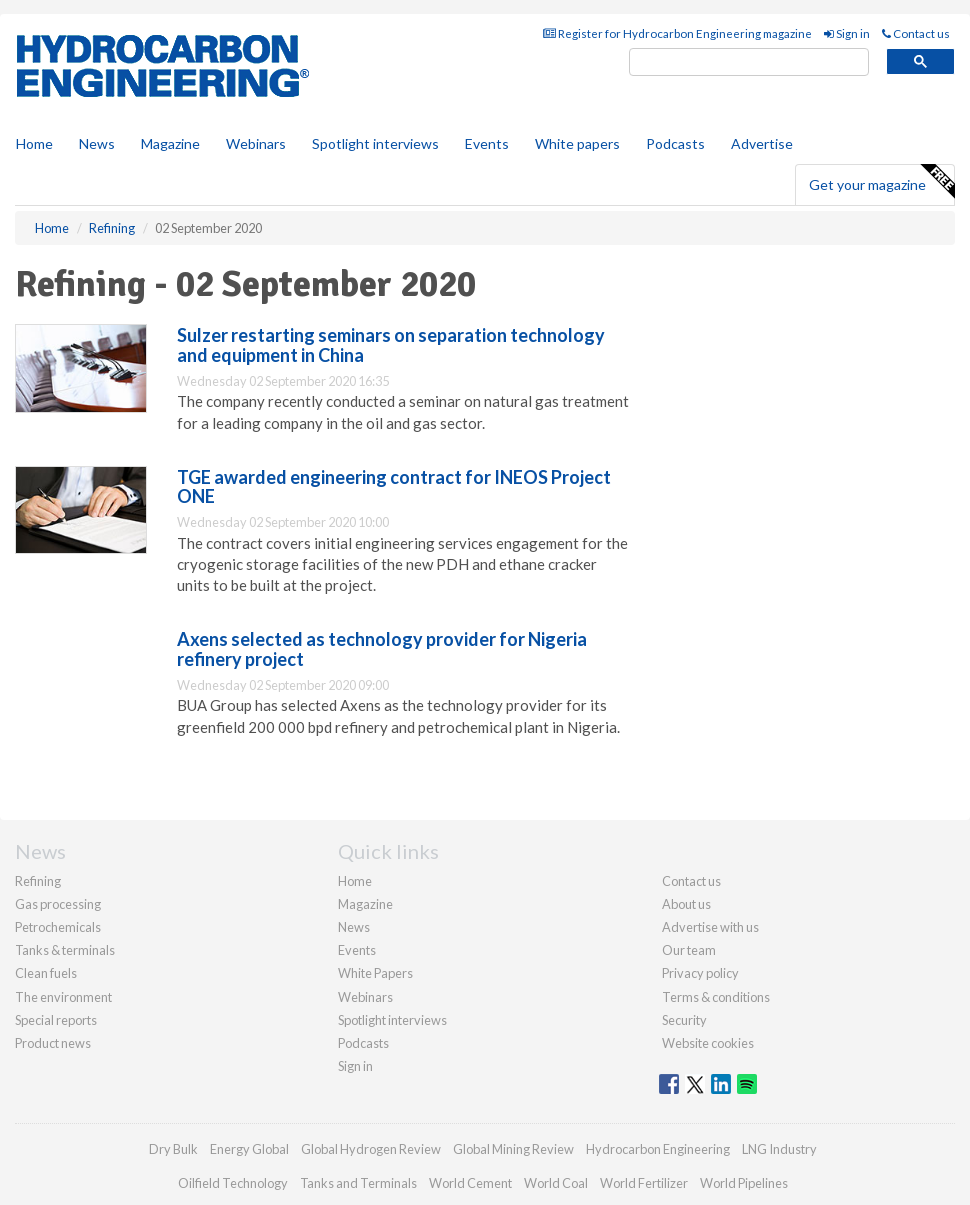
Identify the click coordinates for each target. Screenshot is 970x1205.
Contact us (916, 33)
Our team (689, 950)
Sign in (847, 33)
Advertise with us (710, 927)
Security (684, 1020)
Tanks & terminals (65, 950)
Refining (38, 881)
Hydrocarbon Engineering (658, 1149)
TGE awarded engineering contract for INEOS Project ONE (394, 487)
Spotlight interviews (375, 143)
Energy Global (249, 1149)
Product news (53, 1043)
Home (34, 143)
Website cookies (708, 1043)
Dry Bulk (173, 1149)
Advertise (762, 143)
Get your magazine (881, 182)
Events (487, 143)
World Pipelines (744, 1183)
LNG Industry (779, 1149)
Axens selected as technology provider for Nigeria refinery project (382, 649)
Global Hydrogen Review (371, 1149)
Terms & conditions (716, 997)
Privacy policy (700, 973)
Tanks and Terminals (358, 1183)
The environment (63, 997)
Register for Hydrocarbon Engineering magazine (677, 33)
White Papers (375, 973)
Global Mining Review (513, 1149)
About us (686, 904)
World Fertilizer (644, 1183)
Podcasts (675, 143)
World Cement (470, 1183)
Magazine (170, 143)
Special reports (56, 1020)
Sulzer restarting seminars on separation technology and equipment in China (391, 345)
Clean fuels (46, 973)
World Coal (556, 1183)
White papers (577, 143)
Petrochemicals (58, 927)
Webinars (256, 143)
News (354, 927)
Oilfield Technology (233, 1183)
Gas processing (58, 904)
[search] (749, 62)
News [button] (97, 143)
